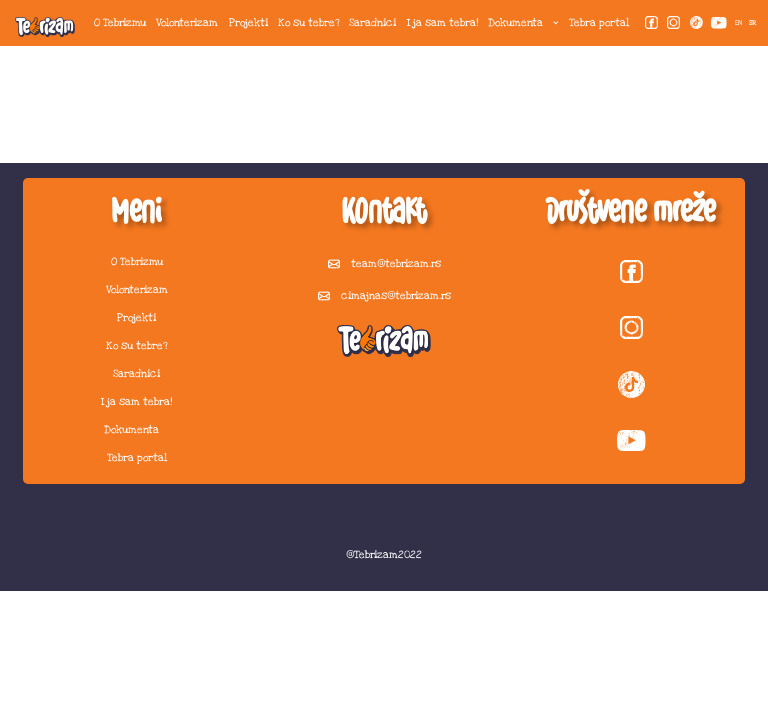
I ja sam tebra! (442, 22)
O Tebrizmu (120, 22)
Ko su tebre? (308, 22)
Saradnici (372, 22)
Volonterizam (187, 22)
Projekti (248, 22)
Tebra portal (599, 22)
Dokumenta (523, 23)
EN (738, 23)
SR (752, 23)
